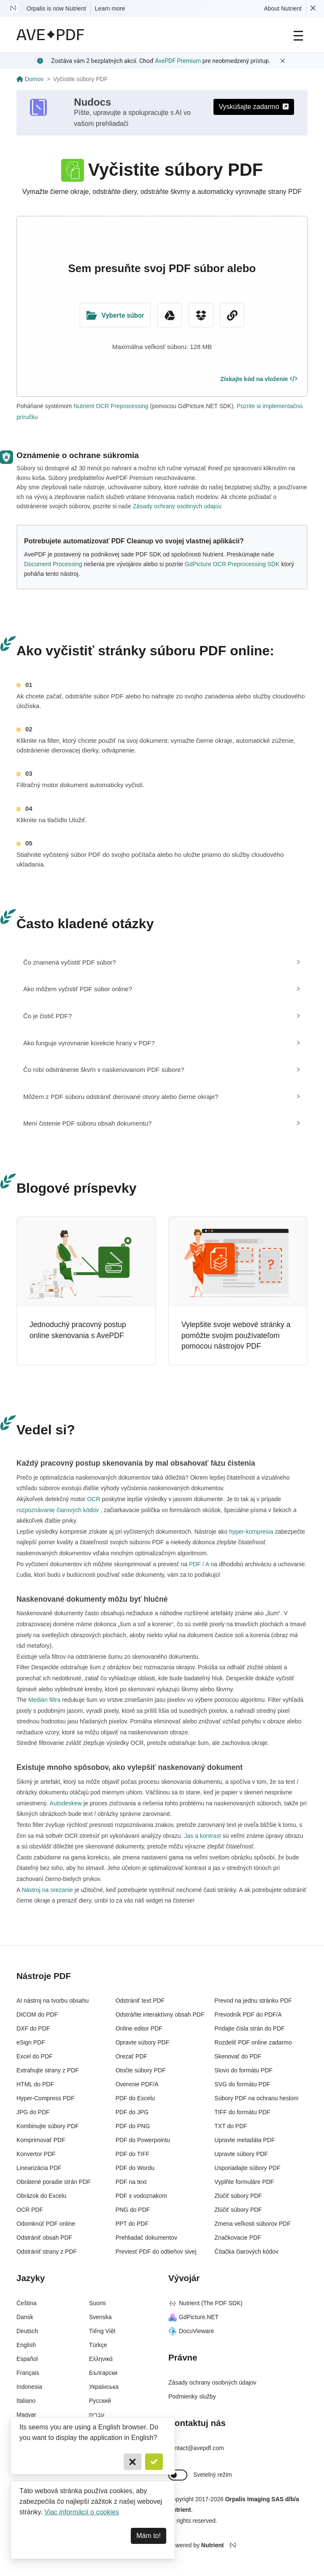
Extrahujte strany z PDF (47, 2070)
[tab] (162, 962)
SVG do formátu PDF (242, 2084)
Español (27, 2358)
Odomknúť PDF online (45, 2223)
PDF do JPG (132, 2112)
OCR (94, 1499)
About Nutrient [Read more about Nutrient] (283, 8)
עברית (97, 2414)
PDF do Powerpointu (143, 2140)
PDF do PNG (133, 2126)
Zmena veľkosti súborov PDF (252, 2223)
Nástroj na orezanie (47, 1889)
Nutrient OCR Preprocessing (110, 406)
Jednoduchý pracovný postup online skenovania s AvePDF (78, 1330)
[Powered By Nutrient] (238, 2545)
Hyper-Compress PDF (45, 2098)
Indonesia (29, 2386)
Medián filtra (44, 1699)
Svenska (100, 2317)
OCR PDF (29, 2209)
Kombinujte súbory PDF (47, 2126)
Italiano (25, 2400)
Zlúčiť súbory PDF (238, 2195)
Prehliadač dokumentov (146, 2237)
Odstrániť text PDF (140, 2000)
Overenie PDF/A (137, 2084)
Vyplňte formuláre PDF (244, 2181)
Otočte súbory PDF (141, 2070)
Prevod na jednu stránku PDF (253, 2000)
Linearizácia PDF (39, 2167)
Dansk (24, 2317)
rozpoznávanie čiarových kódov (58, 1510)
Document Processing (53, 564)
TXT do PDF (230, 2126)
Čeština (26, 2303)
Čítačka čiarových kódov (246, 2251)
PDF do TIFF (133, 2154)
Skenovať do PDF (237, 2056)
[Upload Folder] (115, 315)
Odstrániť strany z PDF (46, 2251)
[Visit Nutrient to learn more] (13, 8)
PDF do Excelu (135, 2098)
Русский (100, 2400)
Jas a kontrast (203, 1835)
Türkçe (98, 2345)
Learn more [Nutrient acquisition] (110, 8)
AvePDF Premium (178, 60)
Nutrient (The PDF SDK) (205, 2303)
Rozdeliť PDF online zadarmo (253, 2042)
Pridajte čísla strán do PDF (249, 2028)
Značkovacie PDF (237, 2237)
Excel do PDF (34, 2056)
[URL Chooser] (232, 315)
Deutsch (27, 2331)
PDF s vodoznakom (141, 2195)
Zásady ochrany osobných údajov (177, 506)
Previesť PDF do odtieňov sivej (156, 2251)
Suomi (97, 2303)
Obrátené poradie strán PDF (53, 2181)
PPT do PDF (132, 2223)
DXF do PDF (33, 2028)
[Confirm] (154, 2461)
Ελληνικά (101, 2358)
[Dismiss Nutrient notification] (313, 8)
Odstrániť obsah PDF (44, 2237)
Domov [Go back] (29, 79)
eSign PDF (30, 2042)
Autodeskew (65, 1803)
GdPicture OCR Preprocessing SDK (232, 564)
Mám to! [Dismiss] (148, 2535)
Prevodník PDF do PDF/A (248, 2014)
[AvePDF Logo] (50, 34)
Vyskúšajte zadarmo (254, 106)
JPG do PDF (33, 2112)
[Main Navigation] (298, 34)
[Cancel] (132, 2461)
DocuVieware (191, 2331)
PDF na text (131, 2181)
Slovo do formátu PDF (243, 2070)
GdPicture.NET (193, 2317)
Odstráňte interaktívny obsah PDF (160, 2014)
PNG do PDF (133, 2209)
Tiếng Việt (102, 2331)
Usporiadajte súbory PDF (247, 2167)
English (26, 2345)
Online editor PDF (139, 2028)
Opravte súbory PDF (143, 2042)
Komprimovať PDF (40, 2140)
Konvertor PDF (36, 2154)
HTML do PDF (35, 2084)
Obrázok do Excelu (41, 2195)
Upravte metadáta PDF (244, 2140)
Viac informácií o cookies (81, 2512)
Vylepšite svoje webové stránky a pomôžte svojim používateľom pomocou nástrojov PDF (236, 1335)
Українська (104, 2386)
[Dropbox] (201, 315)
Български (103, 2372)
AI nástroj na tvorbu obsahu (52, 2000)
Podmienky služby (192, 2396)
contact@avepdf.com (196, 2448)
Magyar (26, 2414)
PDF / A (199, 1564)
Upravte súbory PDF (241, 2154)
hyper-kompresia (251, 1531)
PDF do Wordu (135, 2167)
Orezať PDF (131, 2056)
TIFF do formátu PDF (242, 2112)
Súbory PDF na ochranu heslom (256, 2098)
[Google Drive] (169, 315)
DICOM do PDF (37, 2014)
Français (27, 2372)
